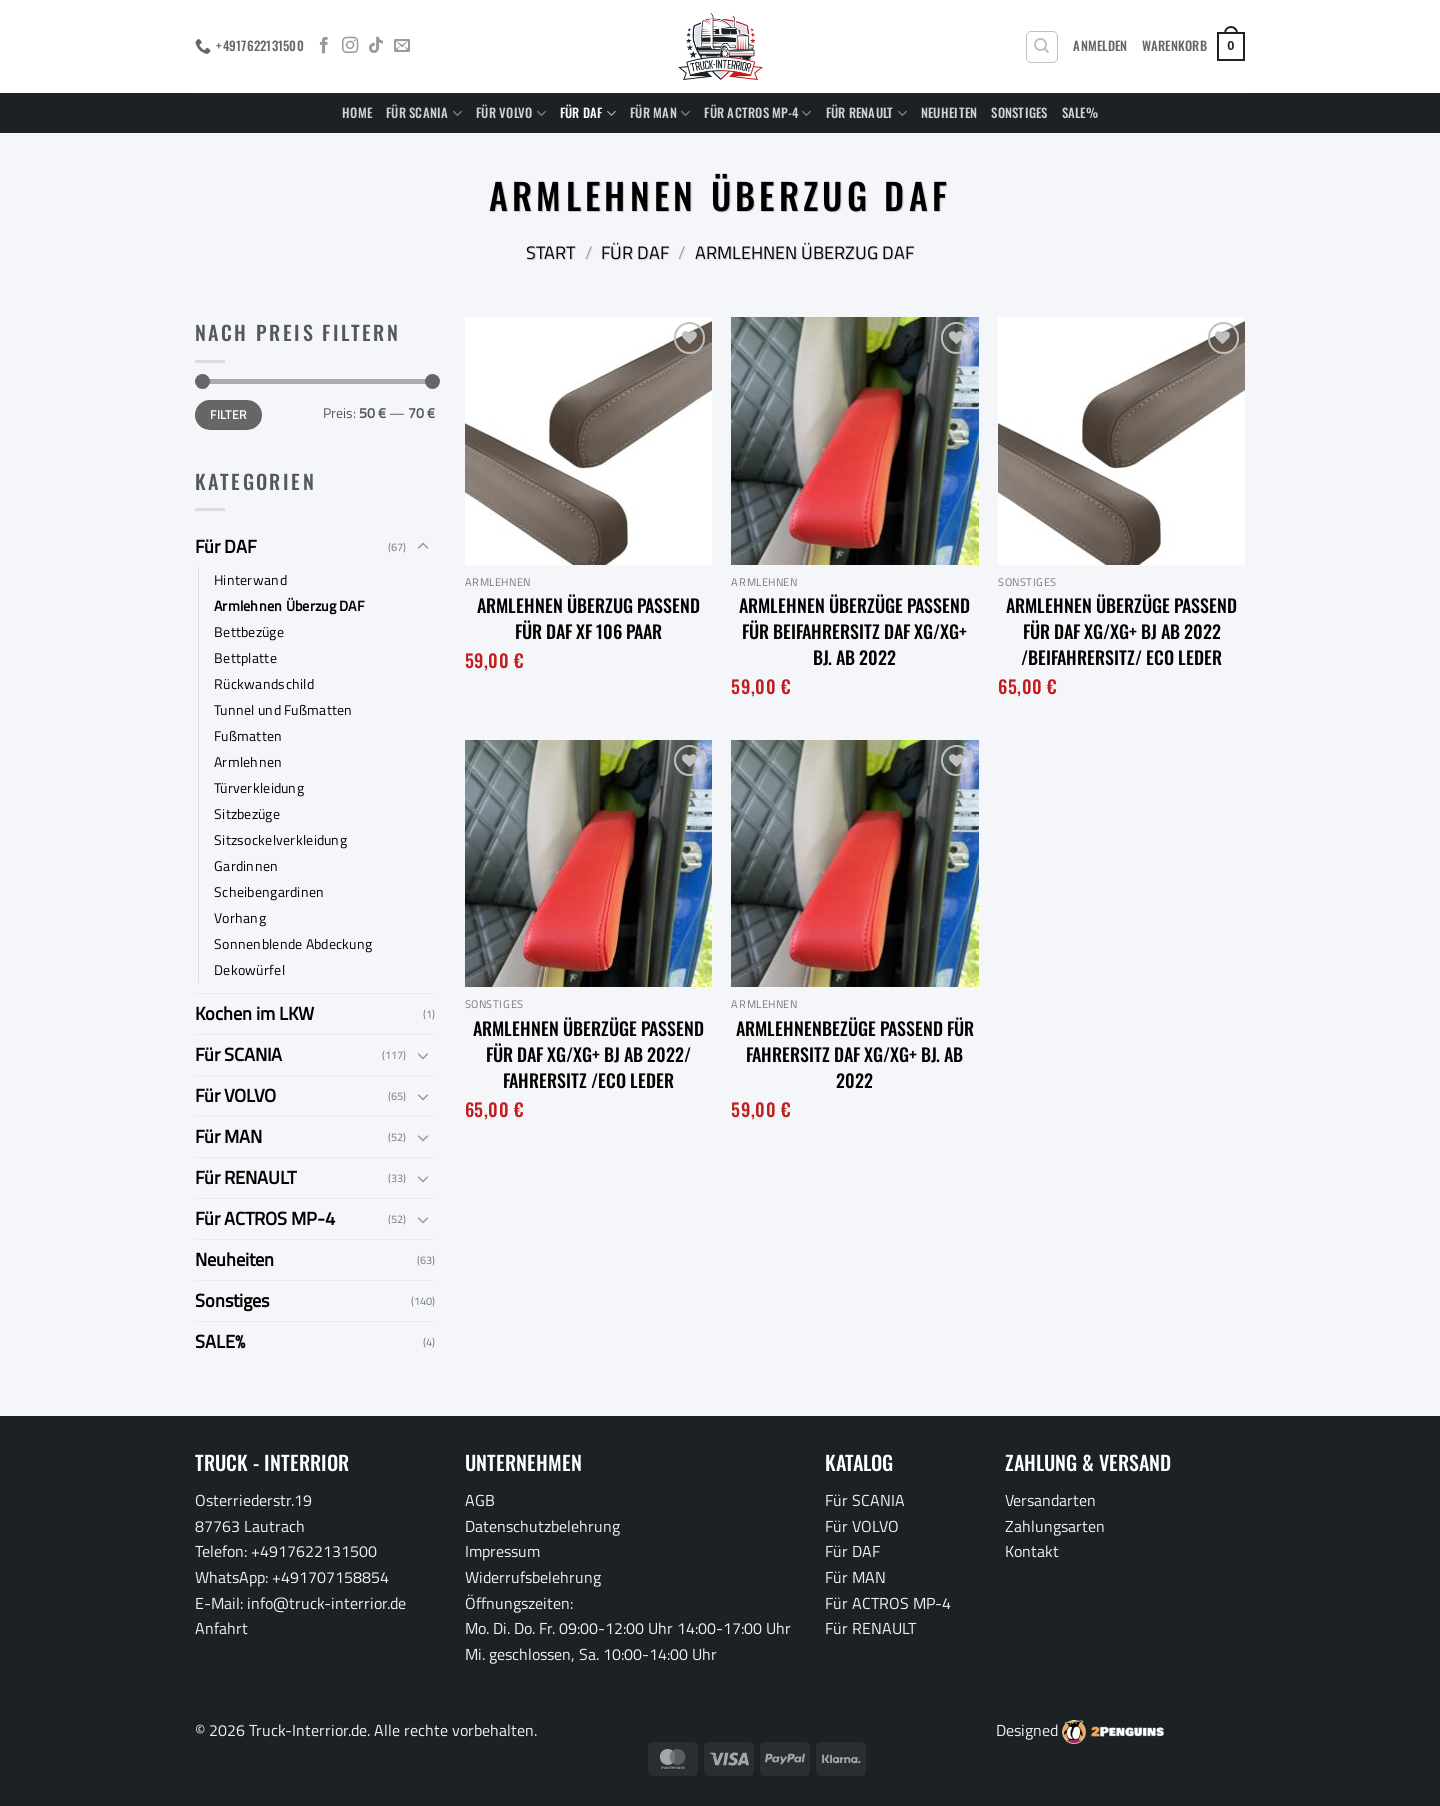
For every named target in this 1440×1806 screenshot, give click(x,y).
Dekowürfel (249, 970)
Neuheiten (949, 112)
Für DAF (588, 113)
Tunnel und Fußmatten (283, 710)
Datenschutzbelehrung (542, 1526)
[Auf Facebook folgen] (324, 46)
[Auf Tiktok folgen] (376, 46)
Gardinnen (246, 866)
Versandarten (1050, 1500)
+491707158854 (330, 1577)
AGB (480, 1500)
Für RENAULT (866, 113)
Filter (228, 415)
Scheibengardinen (269, 892)
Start (550, 252)
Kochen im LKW (254, 1013)
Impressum (502, 1551)
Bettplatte (245, 658)
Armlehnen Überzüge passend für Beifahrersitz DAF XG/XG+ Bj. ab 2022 (854, 631)
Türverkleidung (259, 788)
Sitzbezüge (247, 814)
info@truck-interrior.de (326, 1603)
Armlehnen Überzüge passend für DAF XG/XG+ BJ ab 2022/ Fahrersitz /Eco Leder (588, 1054)
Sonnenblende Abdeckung (293, 944)
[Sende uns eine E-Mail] (402, 46)
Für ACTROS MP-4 (757, 113)
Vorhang (240, 918)
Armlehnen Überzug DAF (289, 606)
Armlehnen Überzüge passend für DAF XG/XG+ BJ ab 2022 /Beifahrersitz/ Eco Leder (1121, 631)
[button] (1100, 46)
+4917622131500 (314, 1551)
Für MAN (660, 113)
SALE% (1080, 112)
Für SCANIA (424, 113)
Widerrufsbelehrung (533, 1577)
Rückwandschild (264, 684)
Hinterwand (250, 580)
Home (357, 112)
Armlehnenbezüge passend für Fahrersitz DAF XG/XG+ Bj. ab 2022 (855, 1054)
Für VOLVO (511, 113)
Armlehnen (248, 762)
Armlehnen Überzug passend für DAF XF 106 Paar (588, 618)
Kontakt (1032, 1551)
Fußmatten (248, 736)
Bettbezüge (249, 632)
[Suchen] (1042, 47)
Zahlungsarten (1055, 1526)
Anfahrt (221, 1628)
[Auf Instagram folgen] (350, 46)
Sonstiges (1019, 112)
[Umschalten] (423, 547)
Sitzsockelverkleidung (280, 840)
